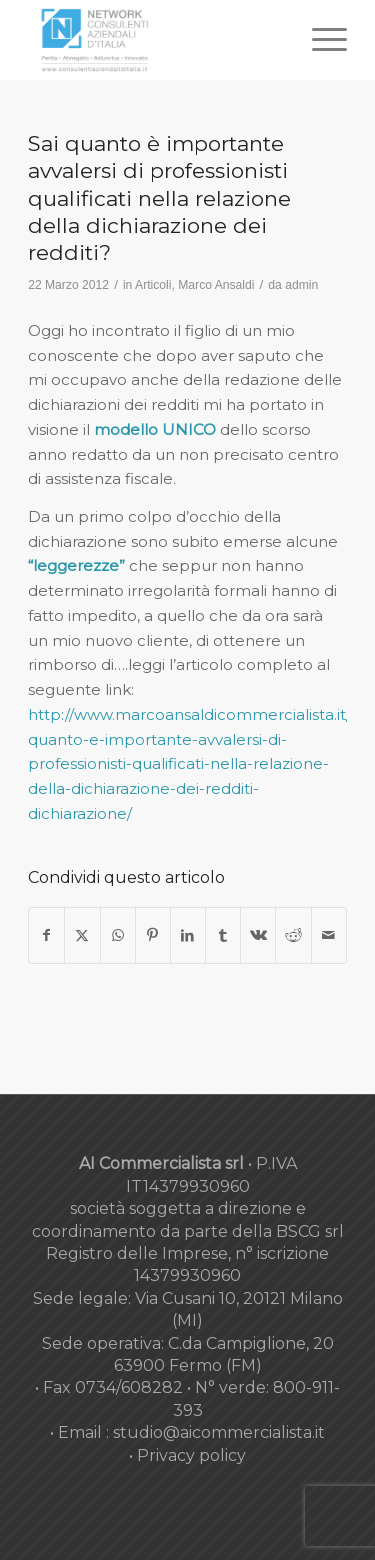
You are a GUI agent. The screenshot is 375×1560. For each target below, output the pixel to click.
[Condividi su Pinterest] (153, 935)
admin (301, 285)
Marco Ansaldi (216, 285)
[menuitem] (319, 40)
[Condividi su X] (82, 935)
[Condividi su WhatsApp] (118, 935)
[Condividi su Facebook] (46, 935)
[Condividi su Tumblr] (223, 935)
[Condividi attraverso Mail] (329, 935)
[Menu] (319, 40)
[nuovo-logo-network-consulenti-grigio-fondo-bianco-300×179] (155, 40)
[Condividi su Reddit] (293, 935)
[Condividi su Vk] (258, 935)
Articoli (153, 285)
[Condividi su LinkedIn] (188, 935)
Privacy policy (191, 1455)
